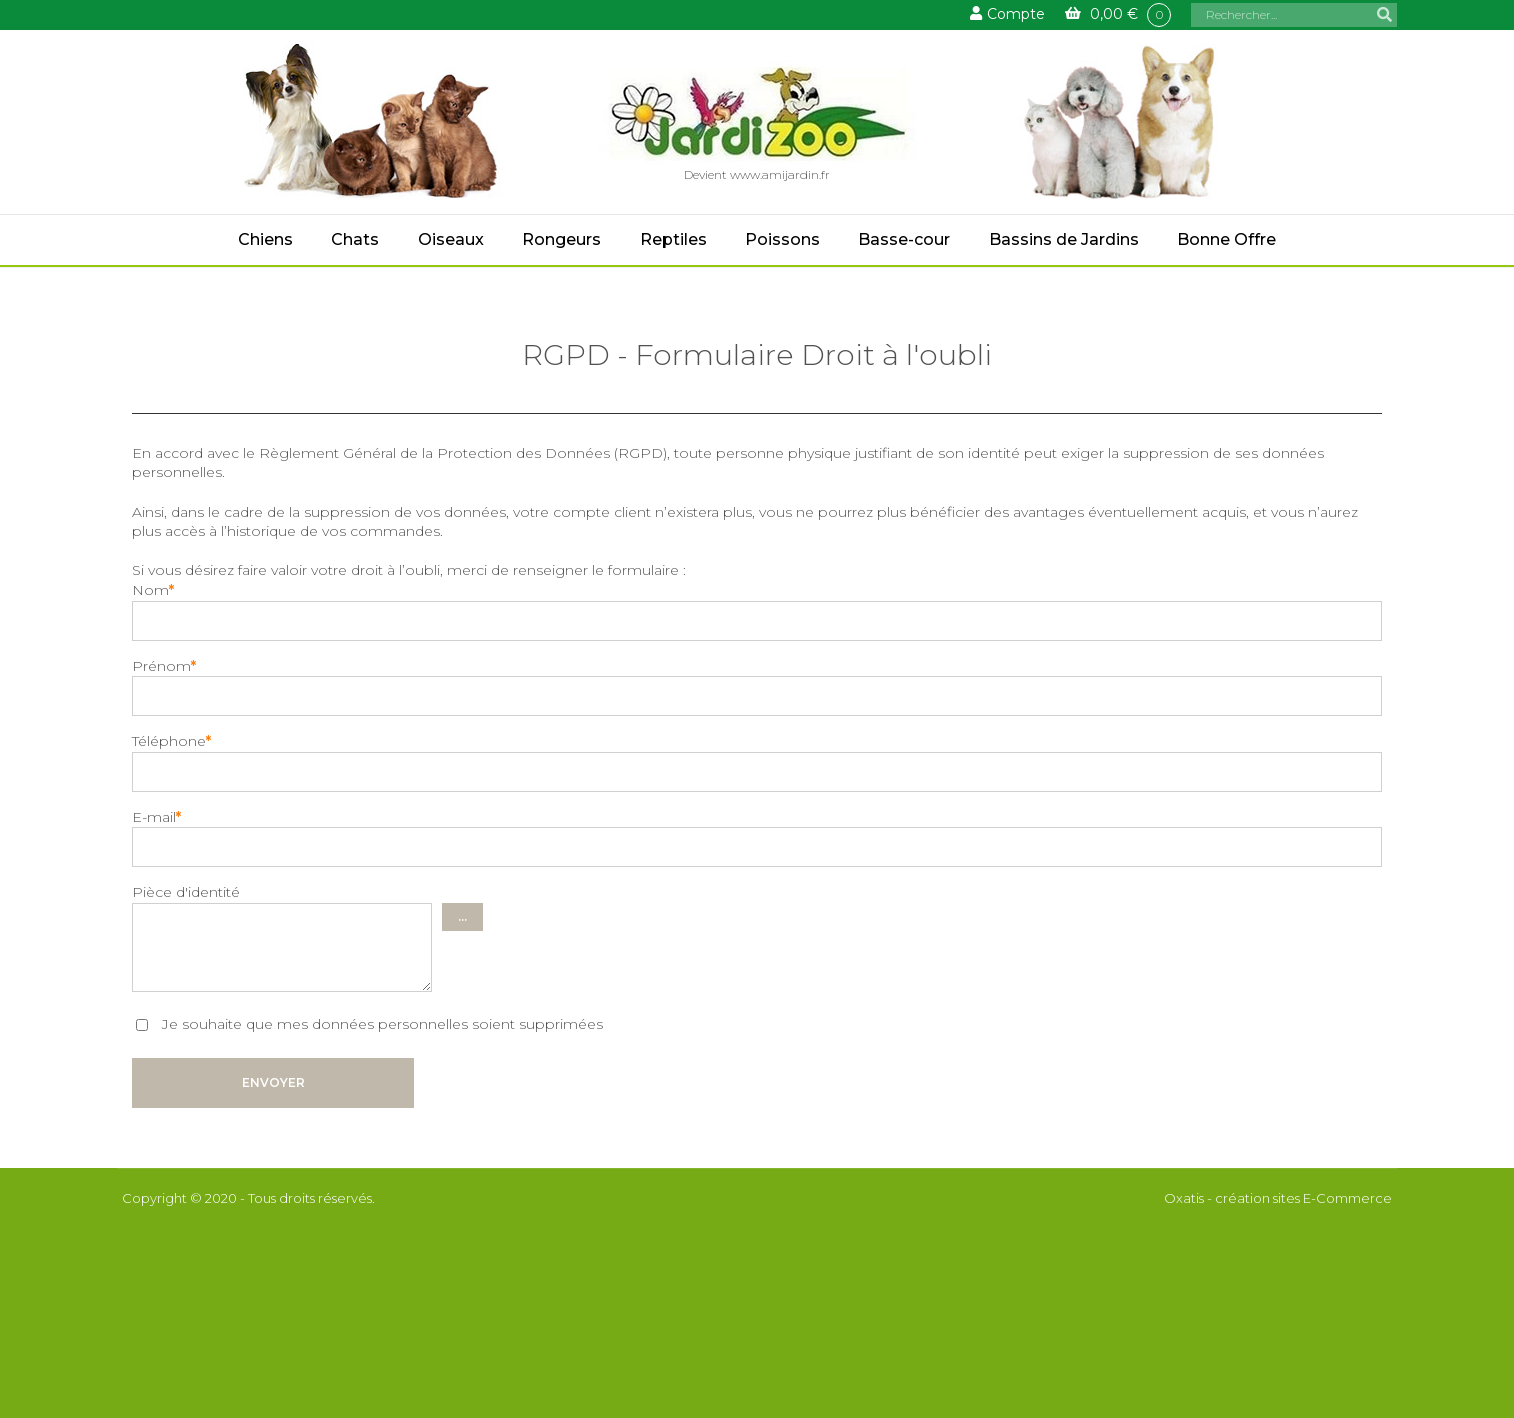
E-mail (156, 817)
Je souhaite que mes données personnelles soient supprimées (380, 1024)
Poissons (782, 239)
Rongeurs (561, 239)
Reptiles (673, 239)
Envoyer (273, 1082)
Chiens (265, 239)
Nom (153, 590)
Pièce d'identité (186, 892)
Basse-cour (904, 239)
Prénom (164, 666)
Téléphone (171, 741)
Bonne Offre (1226, 239)
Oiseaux (451, 239)
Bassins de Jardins (1064, 239)
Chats (355, 239)
